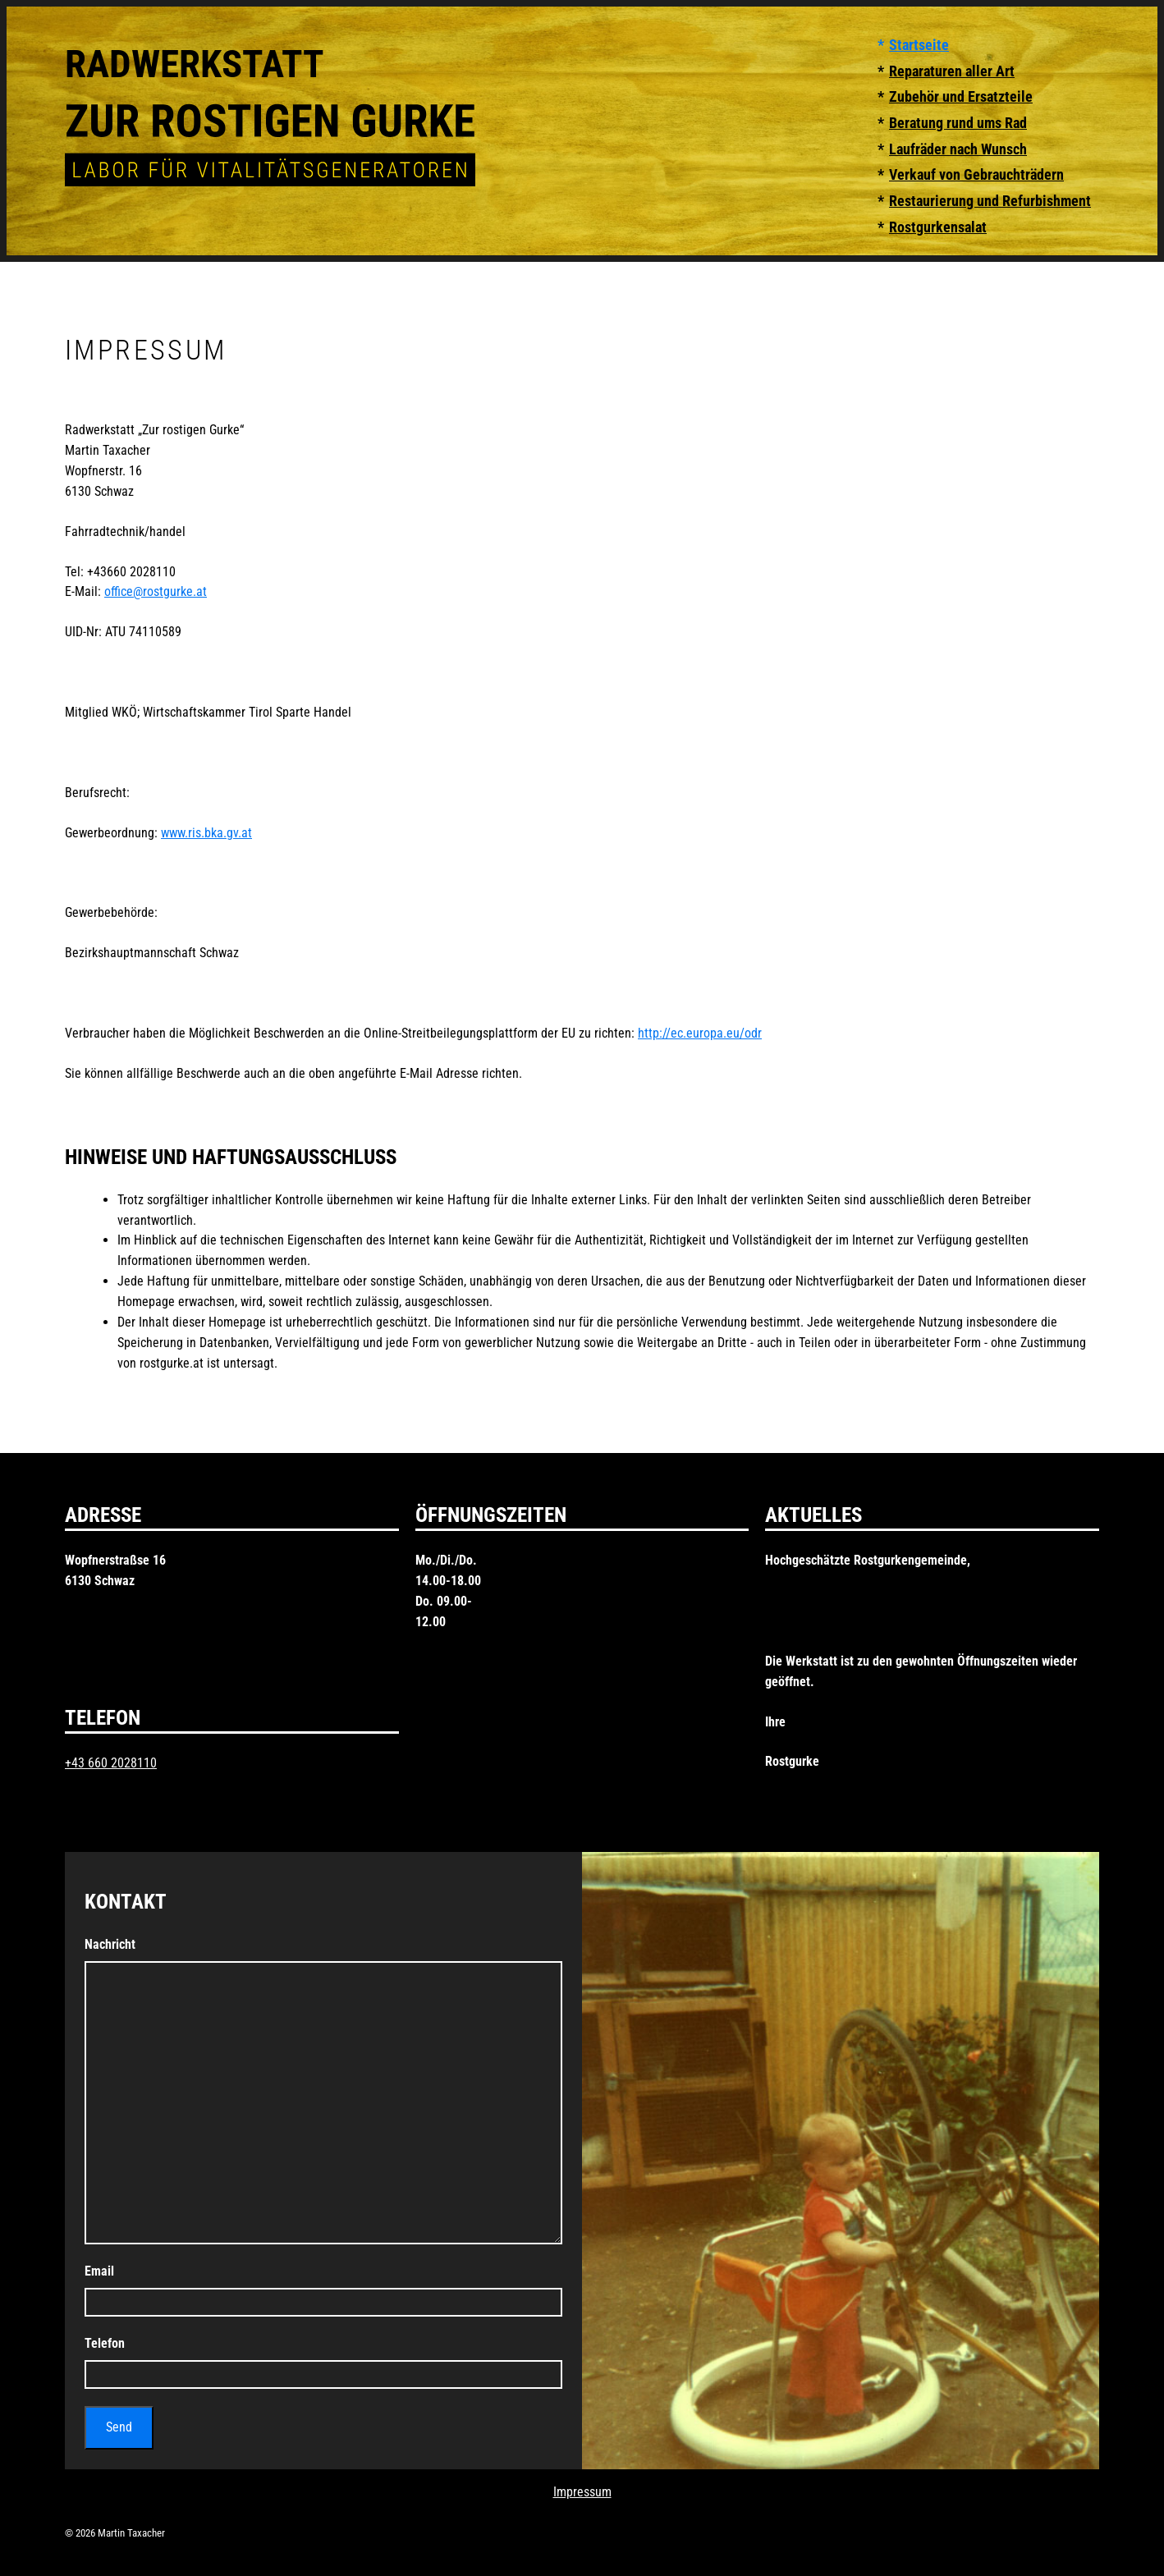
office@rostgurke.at (155, 591)
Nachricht (110, 1944)
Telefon (105, 2343)
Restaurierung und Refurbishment (990, 201)
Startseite (919, 45)
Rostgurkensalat (938, 227)
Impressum (582, 2492)
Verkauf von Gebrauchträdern (976, 175)
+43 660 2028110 (111, 1763)
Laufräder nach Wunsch (958, 149)
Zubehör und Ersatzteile (961, 97)
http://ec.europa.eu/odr (700, 1033)
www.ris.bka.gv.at (206, 833)
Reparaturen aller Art (952, 71)
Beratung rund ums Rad (958, 123)
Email (99, 2271)
